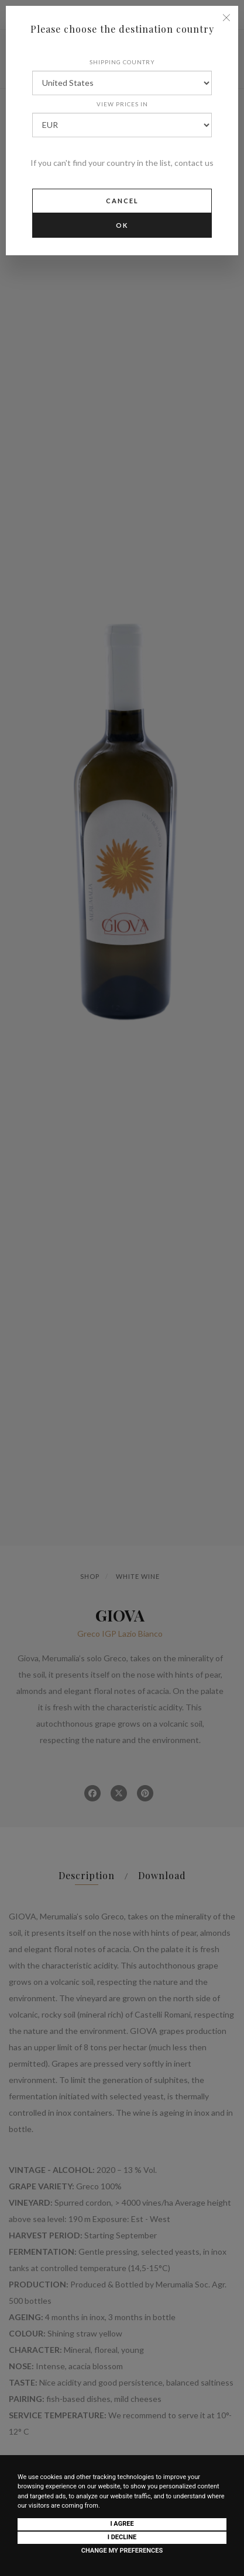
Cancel (122, 200)
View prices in (122, 103)
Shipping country (122, 61)
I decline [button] (122, 2537)
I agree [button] (121, 2524)
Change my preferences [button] (122, 2550)
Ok (122, 225)
